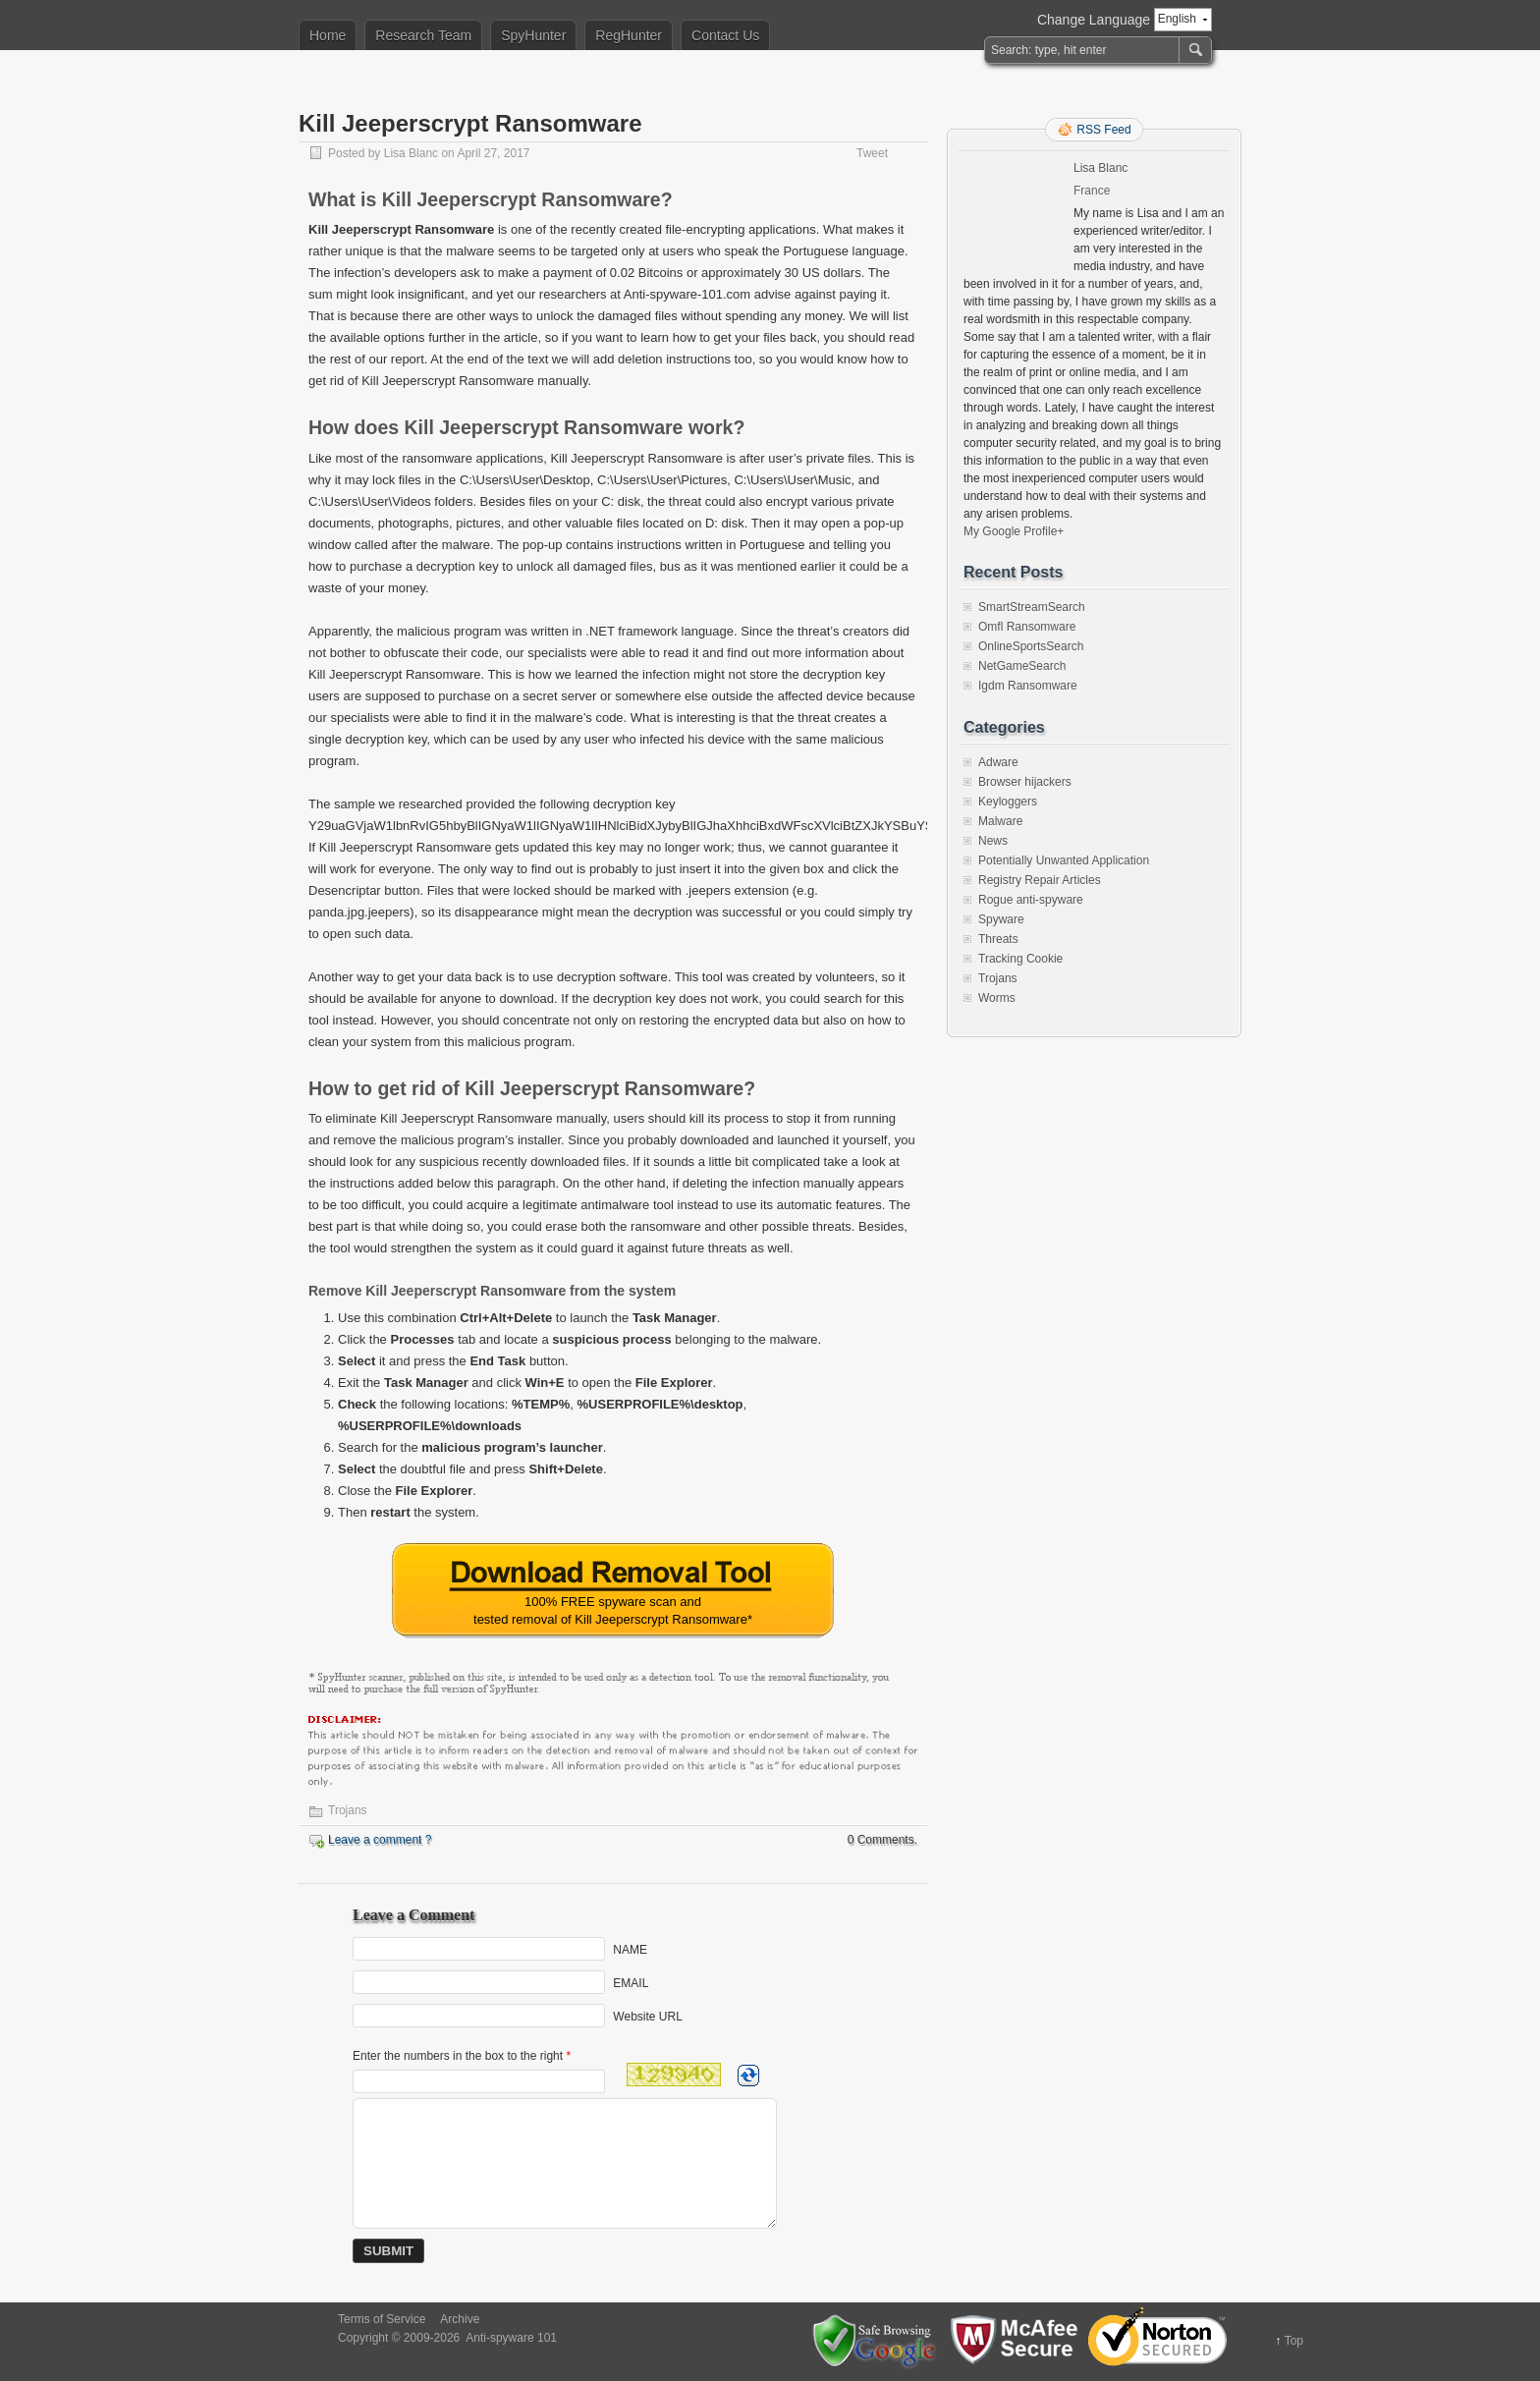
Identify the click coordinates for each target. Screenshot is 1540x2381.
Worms (997, 998)
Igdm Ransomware (1027, 685)
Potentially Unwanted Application (1063, 860)
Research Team (423, 35)
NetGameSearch (1022, 666)
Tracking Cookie (1020, 959)
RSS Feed (1103, 130)
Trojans (347, 1810)
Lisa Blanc (411, 153)
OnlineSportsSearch (1030, 646)
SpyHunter (533, 35)
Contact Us (725, 35)
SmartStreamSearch (1031, 607)
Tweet (872, 153)
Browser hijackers (1025, 782)
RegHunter (628, 35)
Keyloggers (1007, 801)
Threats (998, 939)
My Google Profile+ (1013, 531)
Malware (1000, 821)
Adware (998, 762)
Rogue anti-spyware (1030, 900)
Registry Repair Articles (1039, 880)
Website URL (647, 2015)
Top (1294, 2341)
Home (327, 35)
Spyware (1001, 919)
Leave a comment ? (379, 1840)
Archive (459, 2319)
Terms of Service (381, 2319)
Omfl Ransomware (1026, 627)
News (993, 841)
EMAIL (630, 1982)
